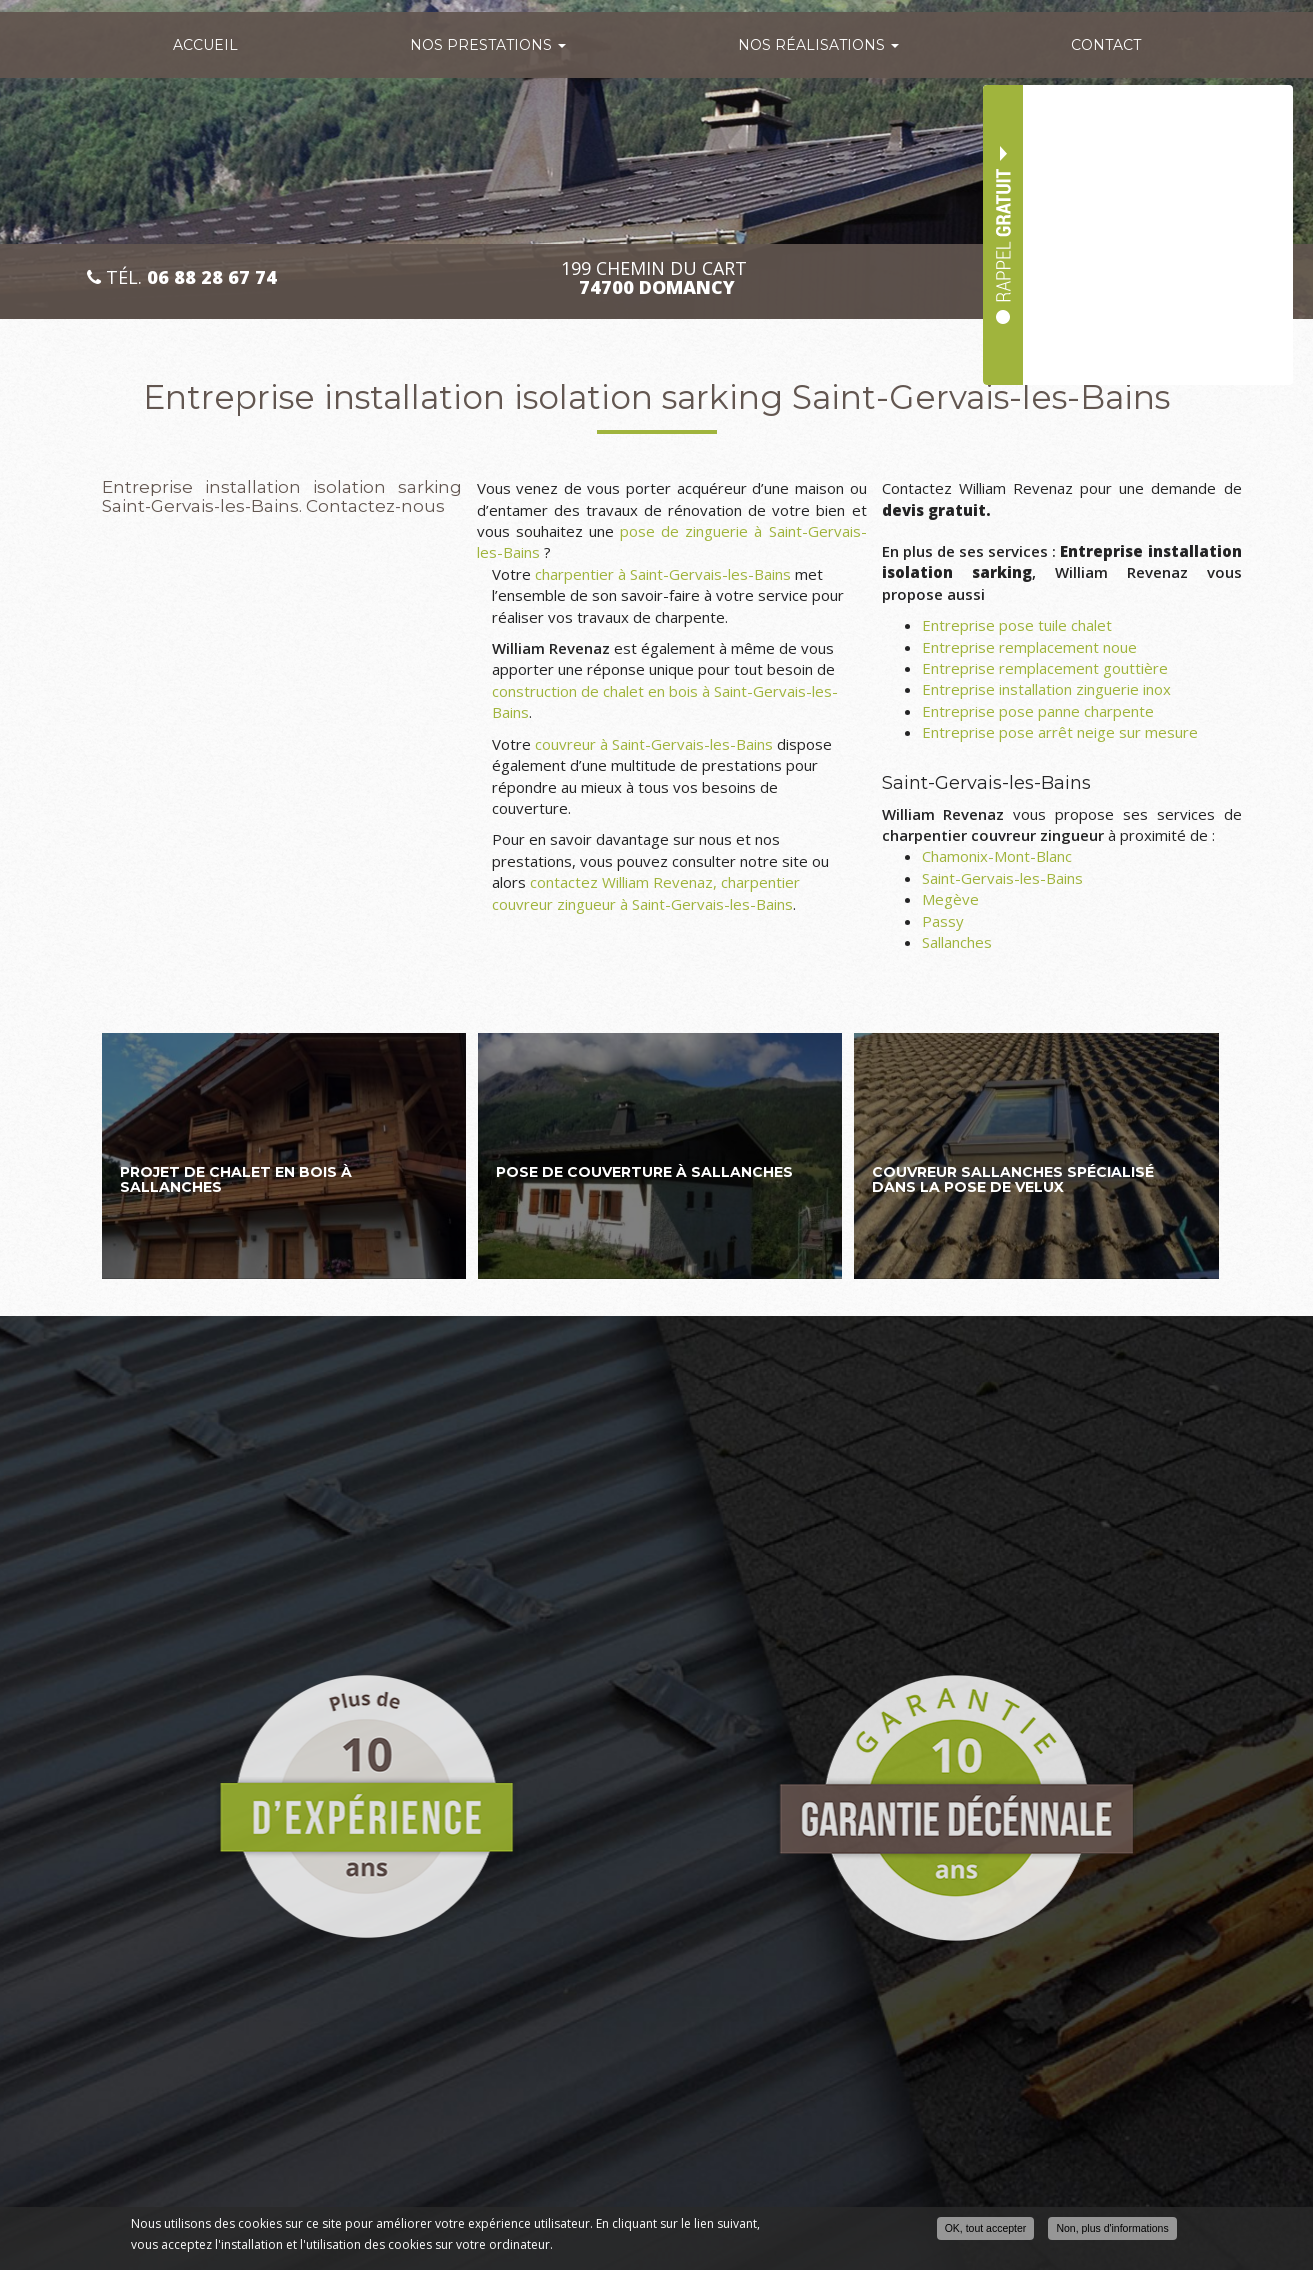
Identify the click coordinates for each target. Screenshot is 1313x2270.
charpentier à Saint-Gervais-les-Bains (663, 574)
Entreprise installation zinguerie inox (1046, 689)
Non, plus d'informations (1112, 2228)
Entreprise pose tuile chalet (1017, 625)
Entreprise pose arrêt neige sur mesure (1060, 732)
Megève (950, 899)
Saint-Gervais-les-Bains (1002, 878)
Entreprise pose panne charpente (1038, 711)
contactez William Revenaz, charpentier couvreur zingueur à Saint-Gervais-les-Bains (646, 892)
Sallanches (957, 942)
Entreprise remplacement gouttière (1045, 668)
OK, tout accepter (986, 2228)
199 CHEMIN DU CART (656, 278)
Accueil (205, 45)
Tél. (182, 277)
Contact (1106, 45)
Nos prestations (488, 45)
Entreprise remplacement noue (1029, 647)
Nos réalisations (818, 45)
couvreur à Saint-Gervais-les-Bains (654, 744)
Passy (943, 921)
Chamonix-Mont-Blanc (997, 856)
